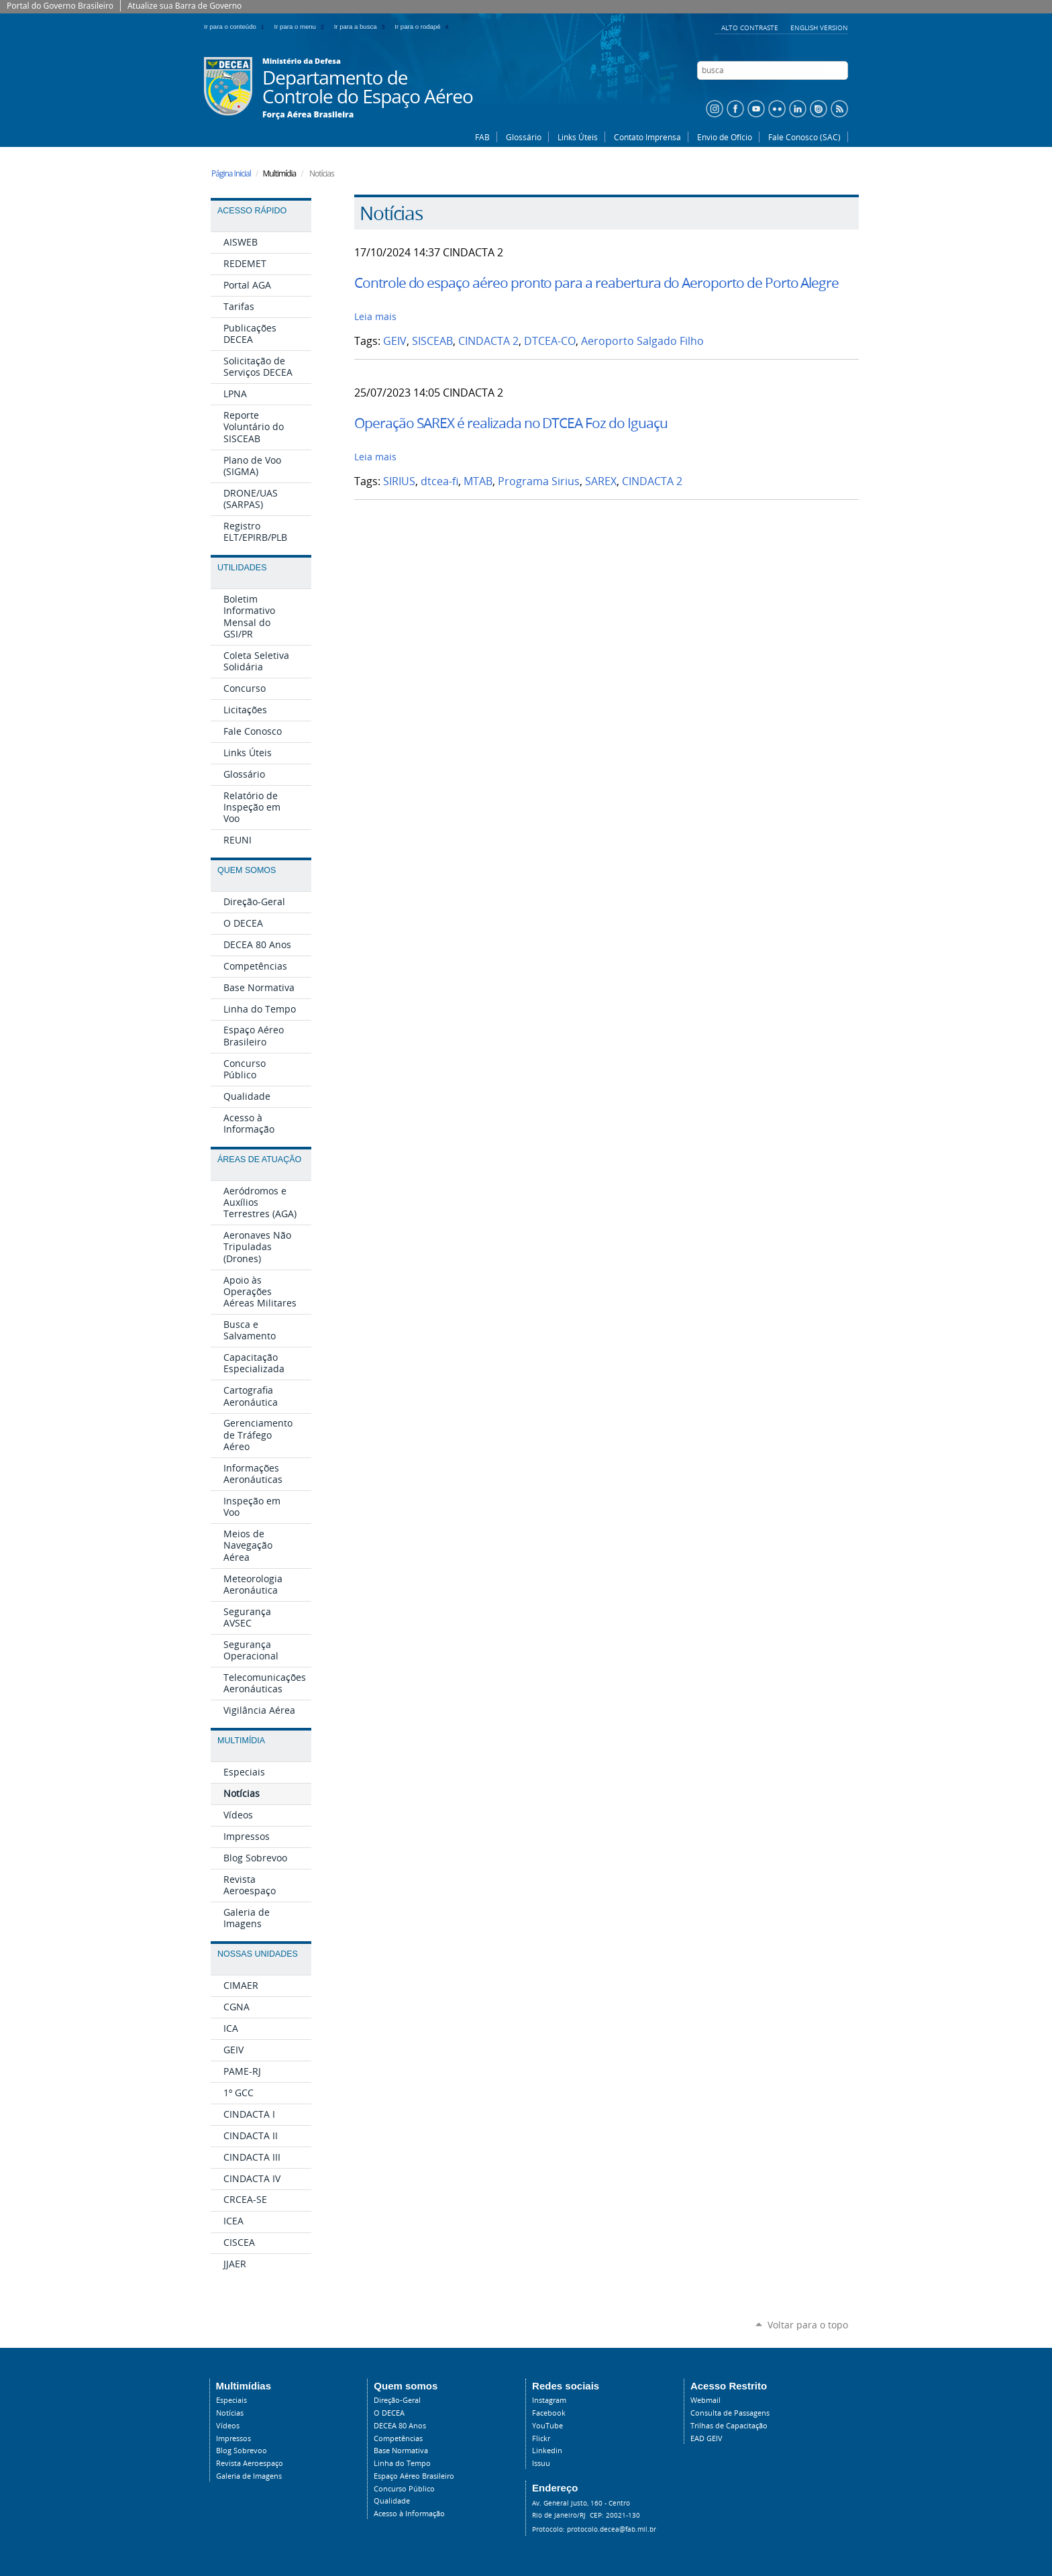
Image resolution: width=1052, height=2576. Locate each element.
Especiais (231, 2400)
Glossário (523, 137)
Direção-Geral (397, 2400)
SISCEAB (432, 341)
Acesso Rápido (251, 210)
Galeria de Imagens (249, 2476)
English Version (819, 27)
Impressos (233, 2438)
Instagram (549, 2400)
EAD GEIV (706, 2438)
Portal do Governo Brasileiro (60, 5)
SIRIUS (399, 481)
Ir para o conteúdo (236, 26)
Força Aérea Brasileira (308, 115)
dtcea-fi (439, 481)
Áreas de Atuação (259, 1159)
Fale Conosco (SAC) (804, 137)
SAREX (601, 481)
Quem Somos (246, 870)
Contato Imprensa (647, 137)
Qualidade (392, 2501)
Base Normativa (401, 2450)
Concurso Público (404, 2488)
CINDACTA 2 (488, 341)
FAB (482, 137)
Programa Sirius (539, 481)
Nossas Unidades (257, 1954)
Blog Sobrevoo (241, 2450)
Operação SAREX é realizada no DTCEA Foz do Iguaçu (511, 422)
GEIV (395, 341)
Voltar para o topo (808, 2324)
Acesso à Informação (409, 2513)
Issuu (541, 2463)
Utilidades (241, 567)
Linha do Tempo (402, 2463)
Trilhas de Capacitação (729, 2425)
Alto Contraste (750, 27)
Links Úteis (578, 137)
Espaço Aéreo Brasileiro (414, 2476)
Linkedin (547, 2450)
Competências (398, 2438)
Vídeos (228, 2425)
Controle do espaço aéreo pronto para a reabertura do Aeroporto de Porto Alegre (596, 282)
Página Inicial (231, 173)
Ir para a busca (362, 26)
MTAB (478, 481)
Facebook (549, 2413)
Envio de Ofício (724, 137)
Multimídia (241, 1740)
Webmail (705, 2400)
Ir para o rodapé (422, 26)
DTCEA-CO (550, 341)
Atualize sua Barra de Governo (184, 5)
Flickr (541, 2438)
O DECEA (389, 2413)
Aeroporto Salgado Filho (642, 341)
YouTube (547, 2425)
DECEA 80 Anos (400, 2425)
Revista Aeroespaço (249, 2463)
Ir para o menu (301, 26)
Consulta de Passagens (730, 2413)
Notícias (230, 2413)
